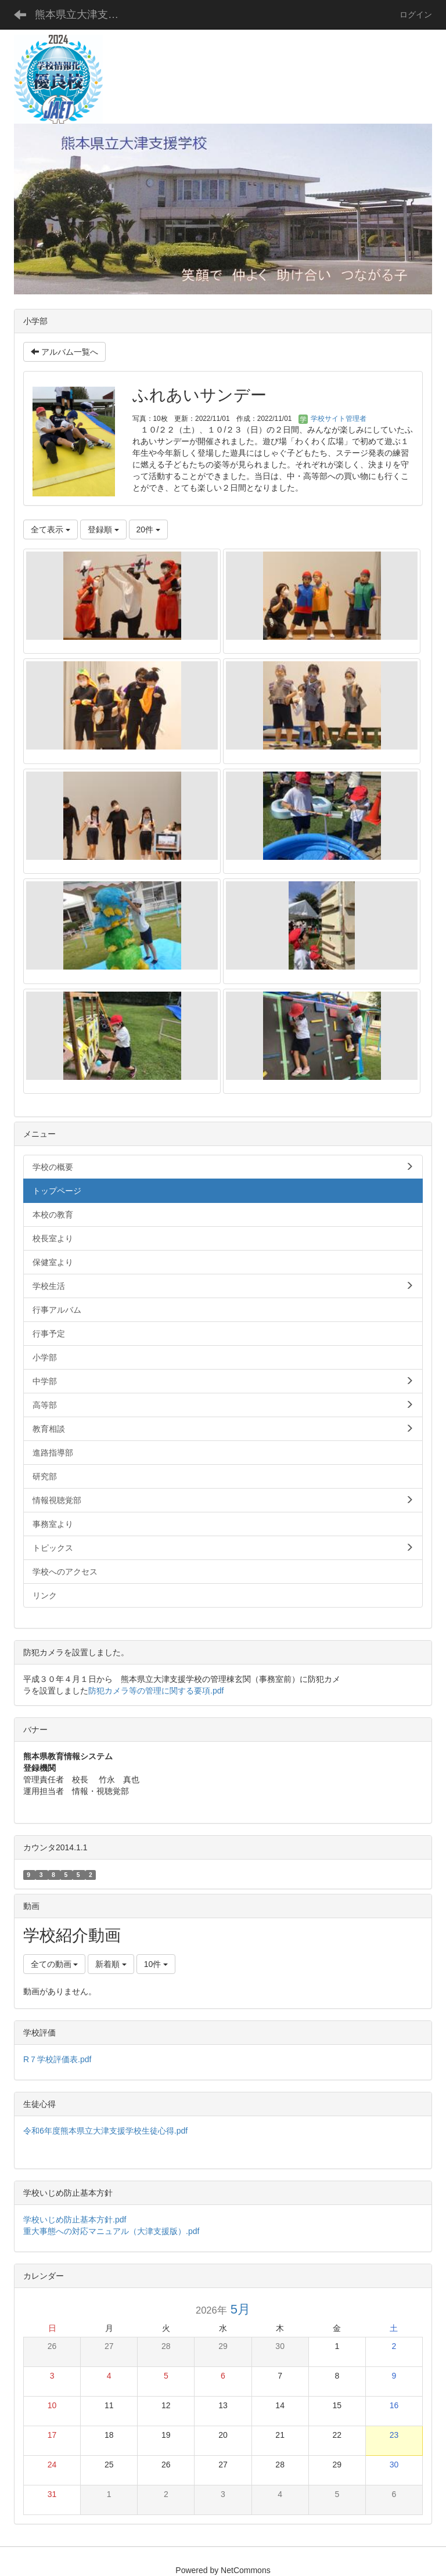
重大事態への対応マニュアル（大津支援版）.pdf (111, 2231)
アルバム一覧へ (64, 351)
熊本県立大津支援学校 (84, 14)
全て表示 (50, 529)
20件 (148, 529)
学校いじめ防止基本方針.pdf (78, 2219)
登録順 (103, 529)
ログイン (416, 14)
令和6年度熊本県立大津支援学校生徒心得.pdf (105, 2130)
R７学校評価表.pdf (57, 2059)
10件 (156, 1964)
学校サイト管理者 (332, 419)
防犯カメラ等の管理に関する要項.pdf (156, 1690)
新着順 (111, 1964)
